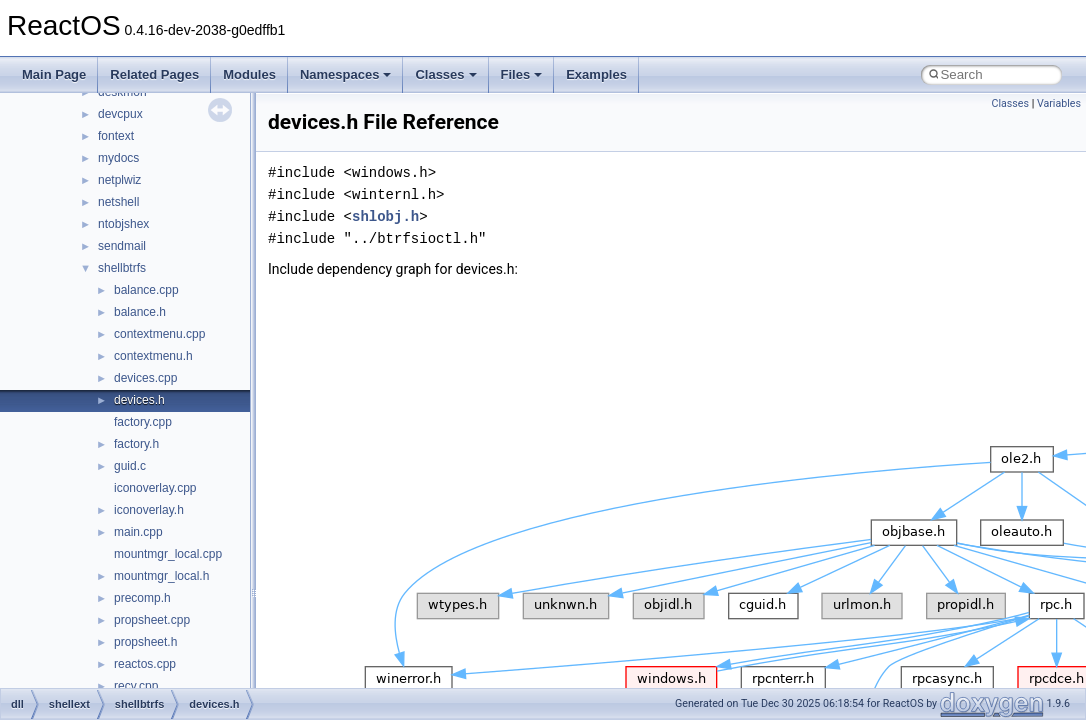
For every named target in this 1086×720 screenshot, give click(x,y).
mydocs (118, 158)
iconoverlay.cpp (155, 488)
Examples (596, 74)
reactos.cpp (145, 664)
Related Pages (154, 74)
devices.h (139, 400)
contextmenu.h (153, 356)
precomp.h (142, 598)
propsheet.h (145, 642)
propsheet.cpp (152, 620)
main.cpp (138, 532)
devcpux (120, 114)
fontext (116, 136)
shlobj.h (385, 216)
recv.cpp (136, 686)
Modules (249, 74)
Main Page (54, 74)
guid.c (130, 466)
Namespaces (346, 74)
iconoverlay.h (149, 510)
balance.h (140, 312)
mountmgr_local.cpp (168, 554)
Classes (445, 74)
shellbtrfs (122, 268)
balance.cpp (146, 290)
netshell (118, 202)
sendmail (122, 246)
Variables (1059, 103)
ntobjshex (123, 224)
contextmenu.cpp (159, 334)
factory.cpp (143, 422)
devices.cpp (145, 378)
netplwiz (119, 180)
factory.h (136, 444)
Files (522, 74)
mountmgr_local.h (161, 576)
